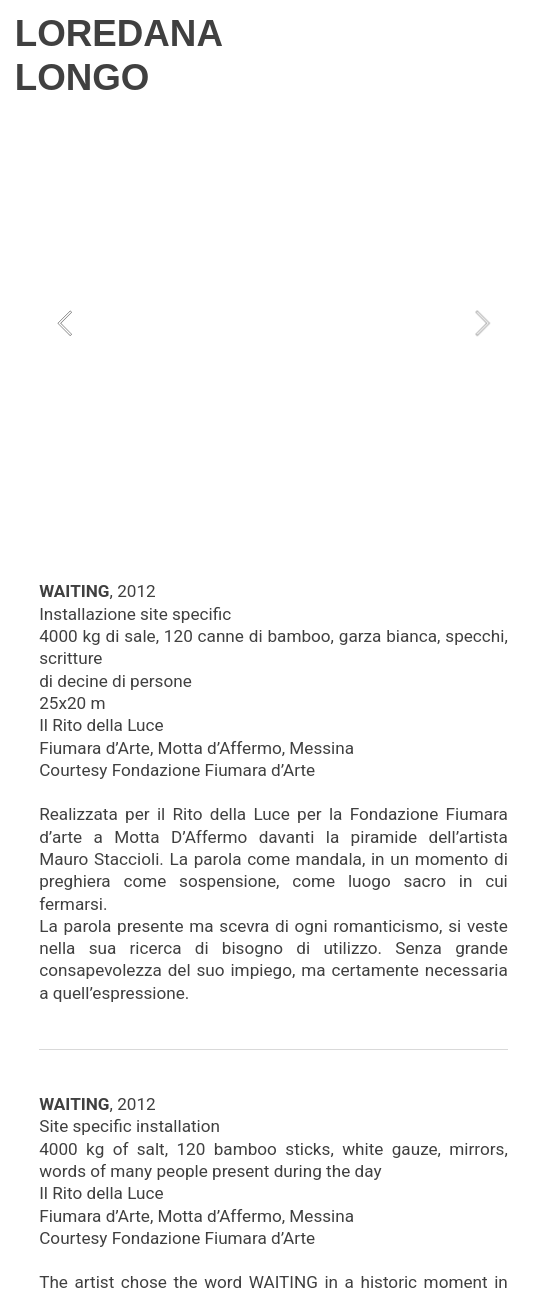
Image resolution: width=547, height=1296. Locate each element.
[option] (273, 323)
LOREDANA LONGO (118, 55)
